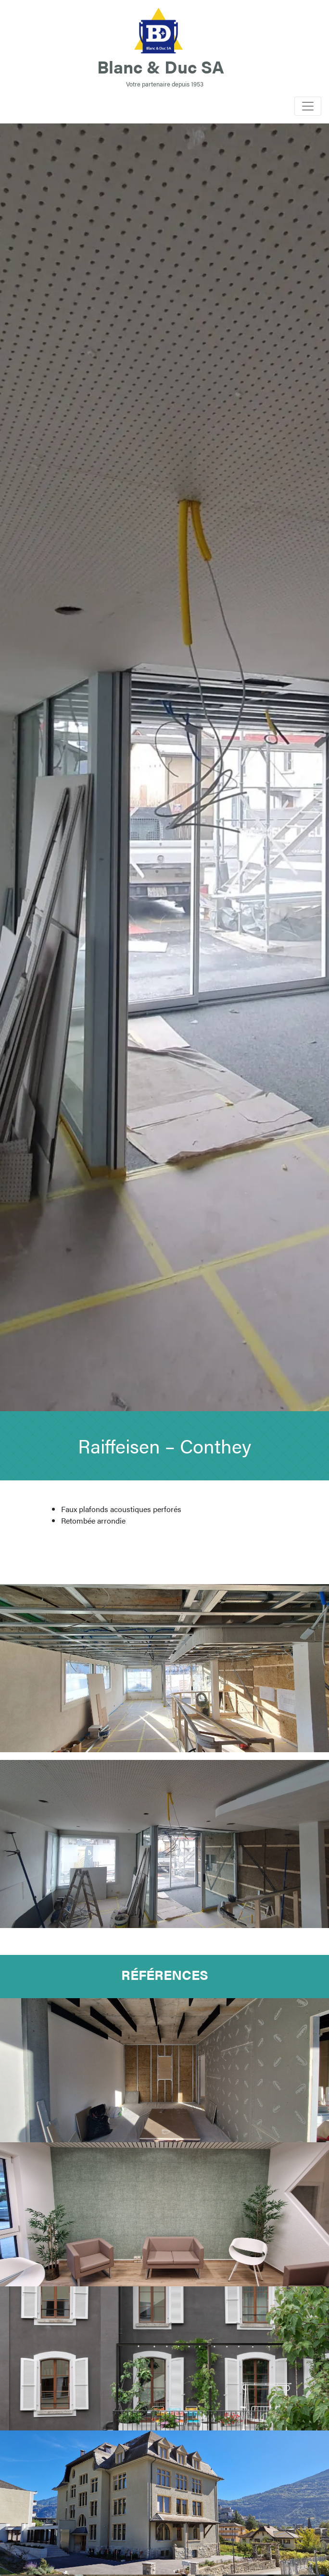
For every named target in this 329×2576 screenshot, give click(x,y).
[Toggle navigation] (307, 106)
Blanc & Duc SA (160, 66)
